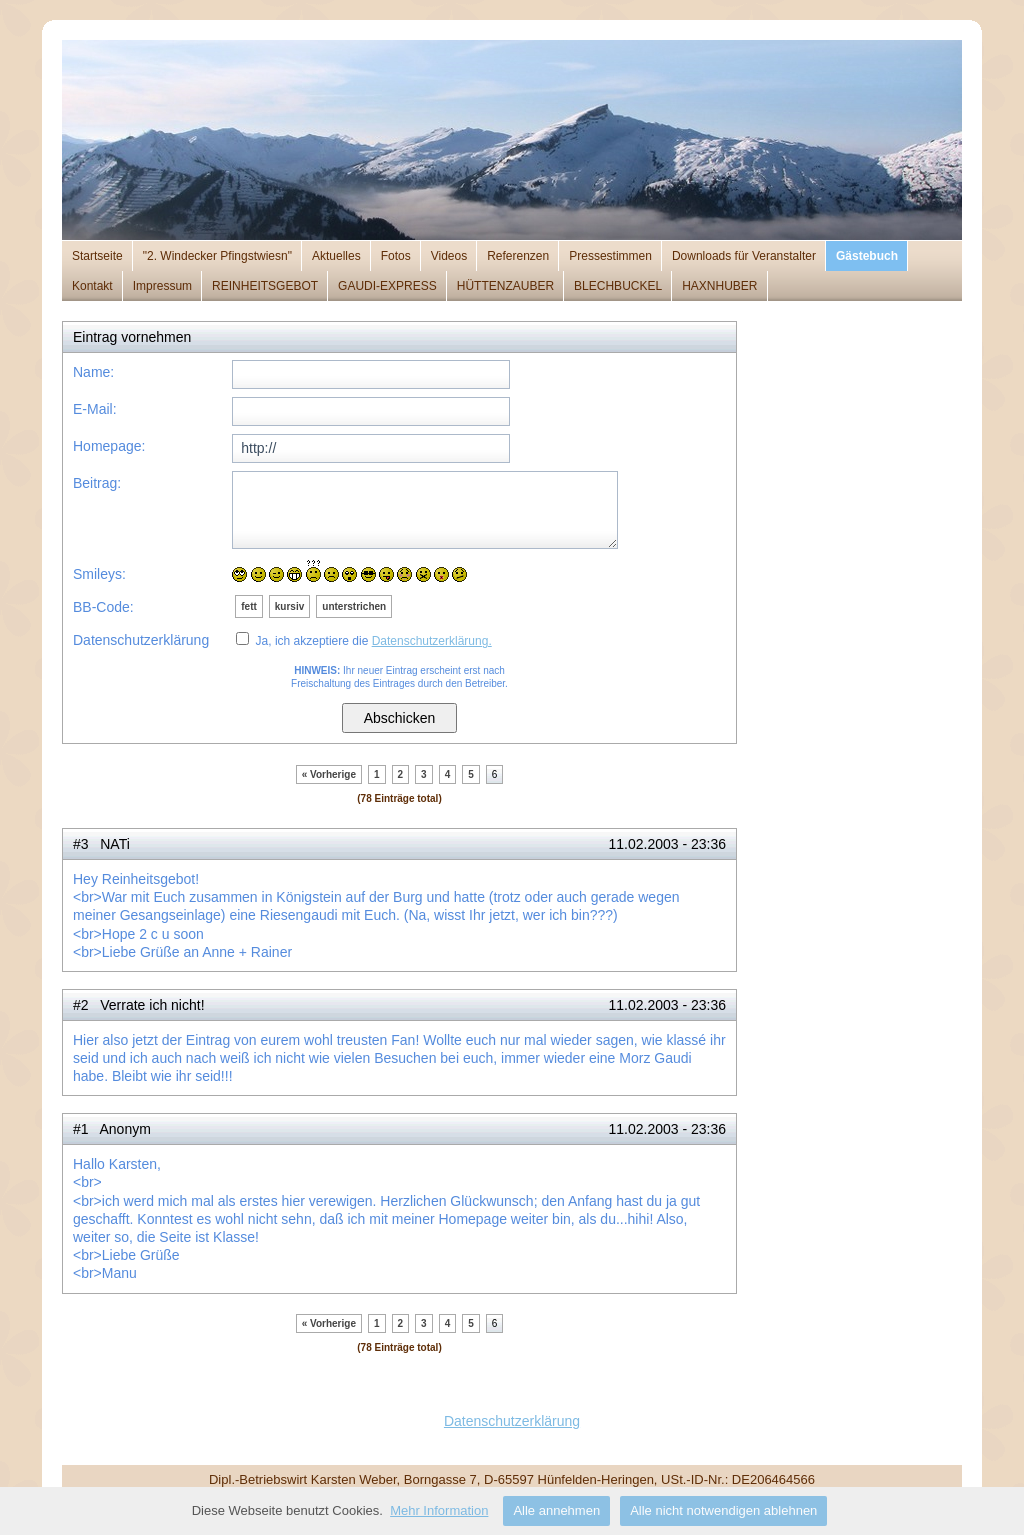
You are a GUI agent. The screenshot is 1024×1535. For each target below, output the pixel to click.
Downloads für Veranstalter (744, 256)
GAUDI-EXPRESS (387, 286)
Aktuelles (336, 256)
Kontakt (92, 286)
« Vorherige (329, 774)
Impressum (162, 286)
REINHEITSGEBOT (265, 286)
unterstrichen (354, 606)
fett (249, 606)
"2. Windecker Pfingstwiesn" (217, 256)
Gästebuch (867, 256)
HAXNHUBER (719, 286)
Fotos (396, 256)
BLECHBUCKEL (618, 286)
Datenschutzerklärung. (432, 641)
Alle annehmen (556, 1510)
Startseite (97, 256)
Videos (449, 256)
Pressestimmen (610, 256)
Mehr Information (439, 1510)
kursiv (289, 606)
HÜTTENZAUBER (505, 286)
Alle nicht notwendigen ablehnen (723, 1510)
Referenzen (518, 256)
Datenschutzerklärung (512, 1421)
